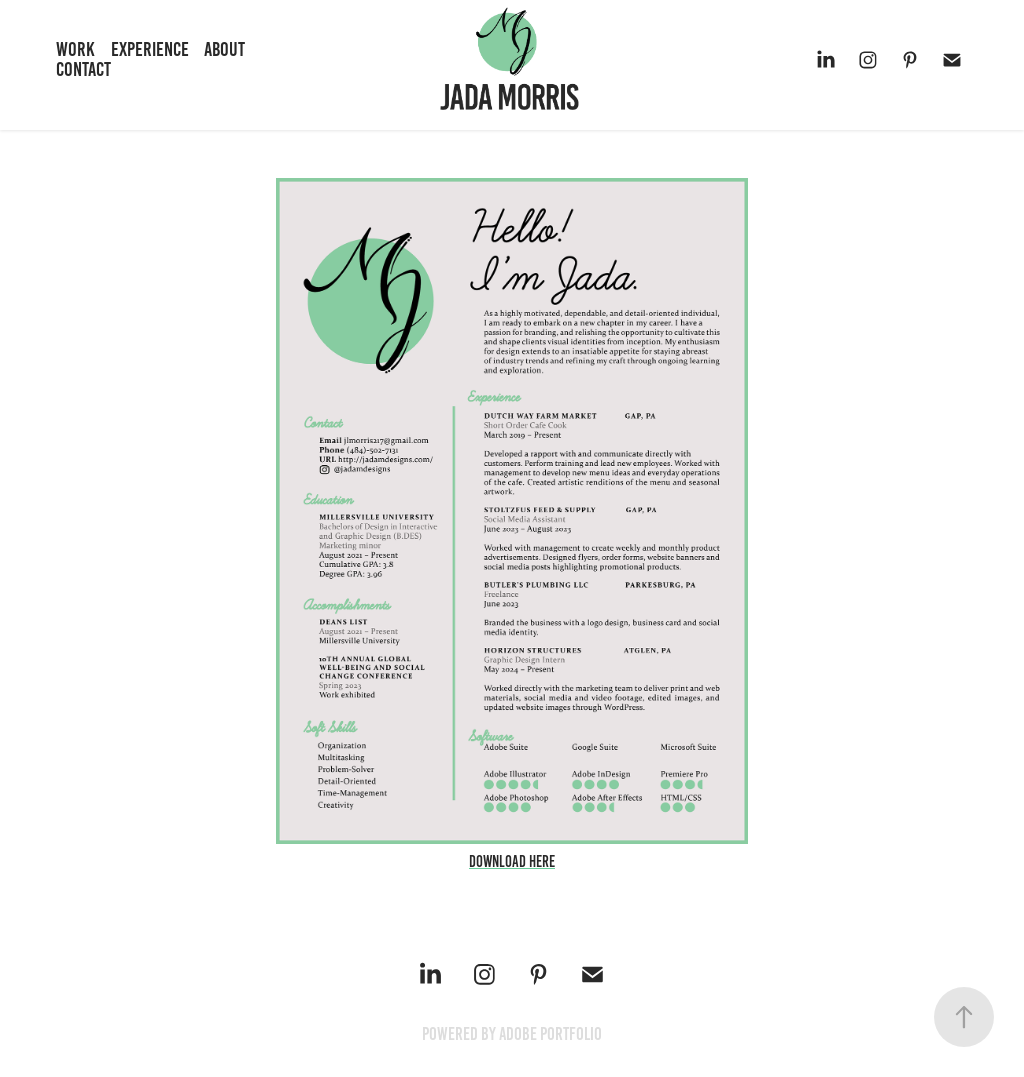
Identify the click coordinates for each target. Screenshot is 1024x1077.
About (224, 49)
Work (75, 49)
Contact (83, 69)
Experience (150, 49)
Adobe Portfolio (550, 1034)
